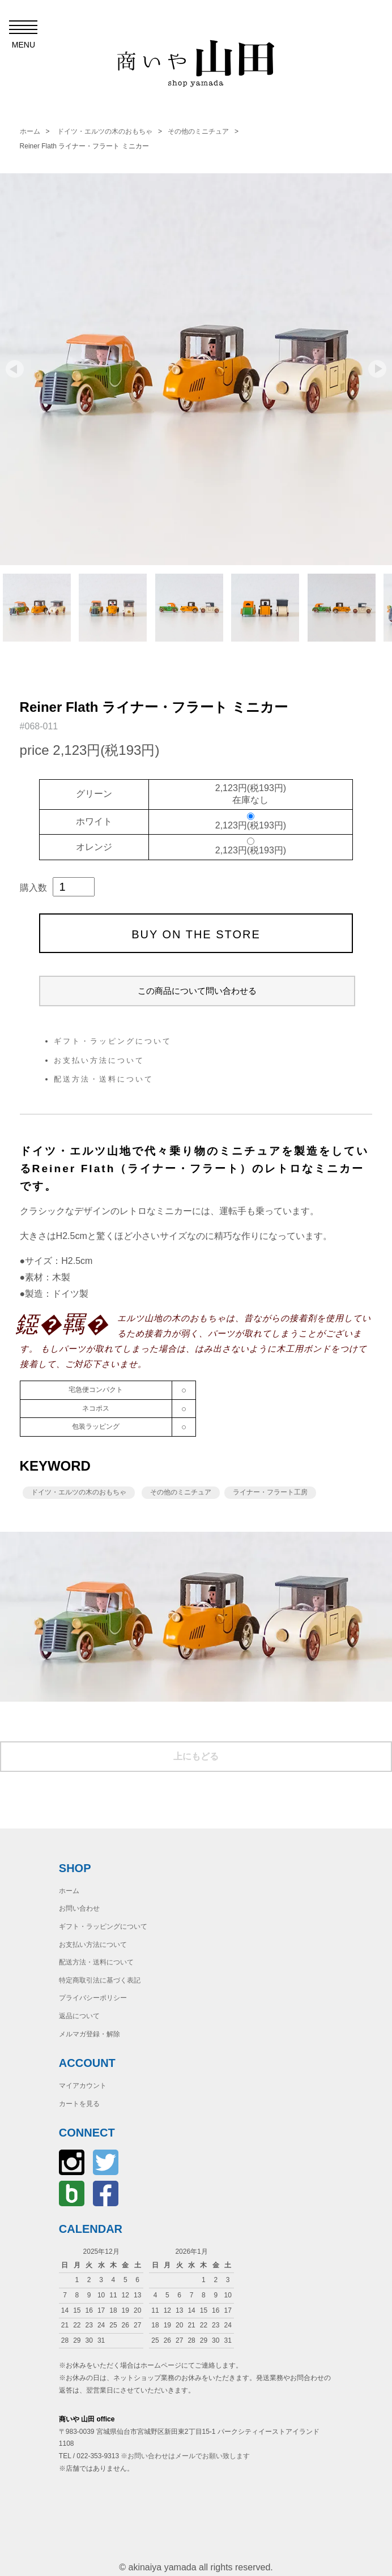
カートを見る (79, 2104)
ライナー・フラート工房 (270, 1492)
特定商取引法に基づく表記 (99, 1980)
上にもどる (196, 1756)
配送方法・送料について (104, 1079)
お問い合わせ (79, 1908)
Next (377, 369)
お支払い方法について (99, 1060)
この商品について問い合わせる (197, 991)
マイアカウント (82, 2086)
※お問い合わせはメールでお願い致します (185, 2456)
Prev (15, 369)
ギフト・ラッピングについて (113, 1041)
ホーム (30, 131)
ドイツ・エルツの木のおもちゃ (104, 131)
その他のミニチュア (198, 131)
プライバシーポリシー (93, 1998)
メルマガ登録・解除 (89, 2034)
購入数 (33, 887)
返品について (79, 2016)
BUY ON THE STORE (196, 934)
